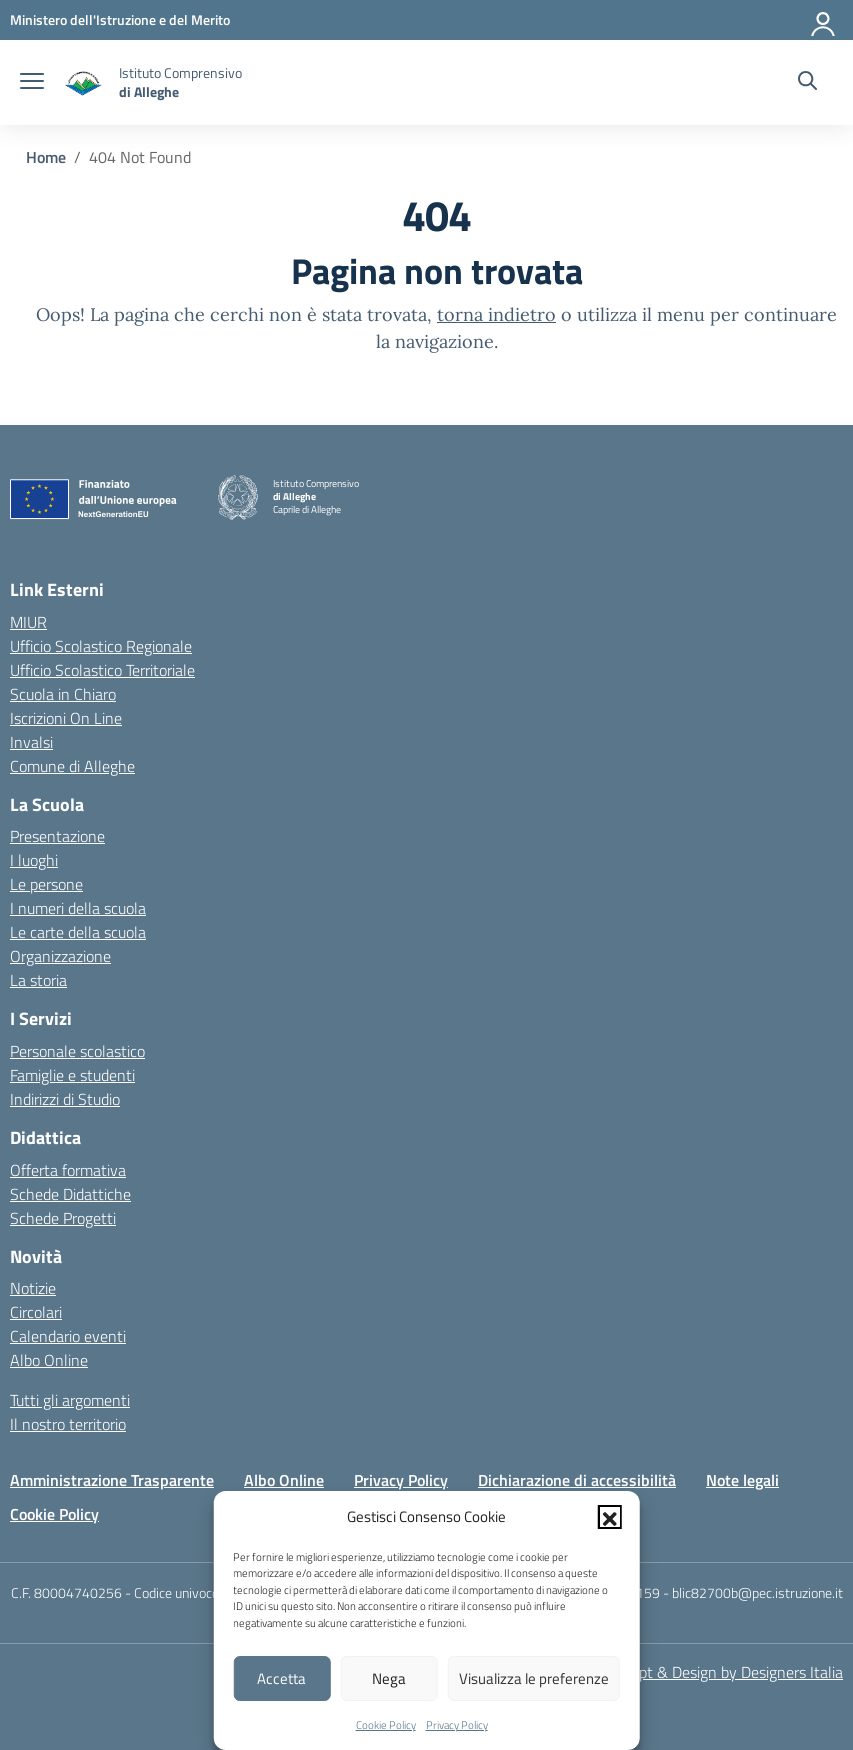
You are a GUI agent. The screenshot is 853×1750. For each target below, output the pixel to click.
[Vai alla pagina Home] (46, 157)
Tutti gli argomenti (70, 1400)
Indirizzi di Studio (65, 1099)
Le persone (46, 884)
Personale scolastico (77, 1051)
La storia (38, 980)
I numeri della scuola (78, 908)
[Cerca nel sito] (807, 83)
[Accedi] (824, 20)
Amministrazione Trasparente (112, 1480)
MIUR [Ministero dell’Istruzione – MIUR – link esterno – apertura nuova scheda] (28, 622)
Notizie (33, 1288)
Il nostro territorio (68, 1424)
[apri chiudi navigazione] (32, 83)
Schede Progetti (63, 1218)
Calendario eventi (68, 1336)
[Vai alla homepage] (84, 82)
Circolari (36, 1312)
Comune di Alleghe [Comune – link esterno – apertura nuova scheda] (72, 766)
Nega (389, 1678)
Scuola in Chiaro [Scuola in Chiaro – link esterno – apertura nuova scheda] (63, 694)
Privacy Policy (457, 1725)
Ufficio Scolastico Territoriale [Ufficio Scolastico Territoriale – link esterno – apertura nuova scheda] (102, 670)
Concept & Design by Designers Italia (720, 1672)
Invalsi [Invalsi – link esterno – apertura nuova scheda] (31, 742)
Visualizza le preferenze (534, 1678)
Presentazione (57, 836)
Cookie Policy (386, 1725)
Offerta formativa (68, 1170)
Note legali (742, 1480)
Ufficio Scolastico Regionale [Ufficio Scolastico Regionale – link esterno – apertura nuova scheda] (101, 646)
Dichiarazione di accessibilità (577, 1480)
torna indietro (496, 314)
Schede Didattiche (70, 1194)
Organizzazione (60, 956)
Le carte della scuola (78, 932)
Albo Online (49, 1360)
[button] (610, 1517)
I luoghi (34, 860)
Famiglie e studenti (72, 1075)
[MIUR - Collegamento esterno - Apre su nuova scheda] (120, 19)
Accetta (281, 1678)
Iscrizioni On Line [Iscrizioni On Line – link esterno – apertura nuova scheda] (66, 718)
